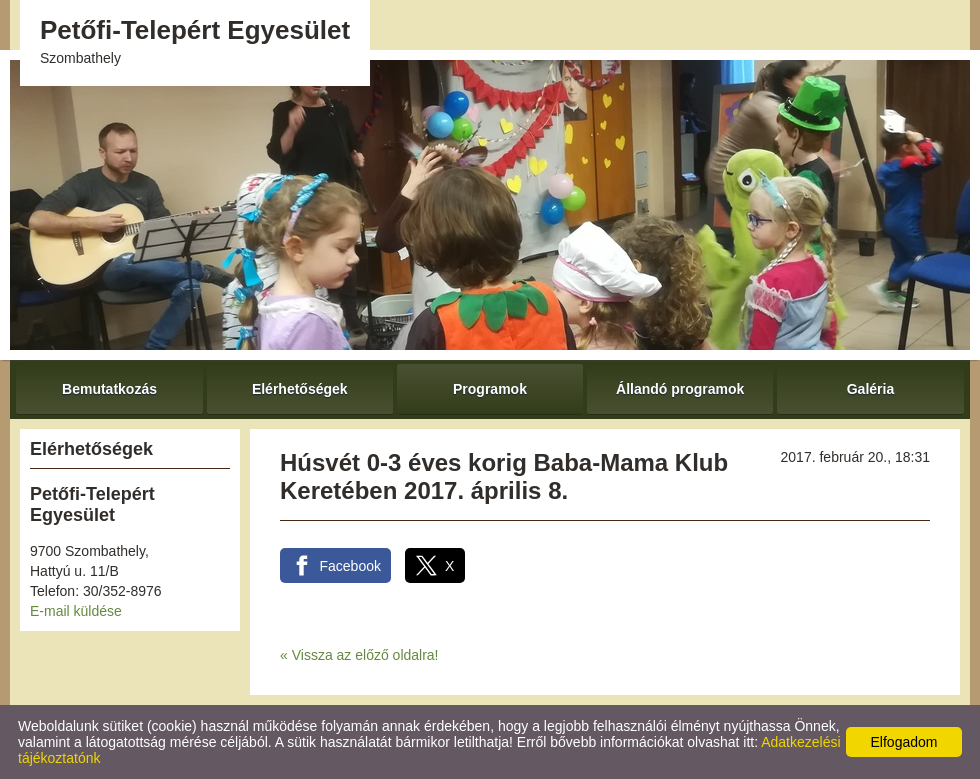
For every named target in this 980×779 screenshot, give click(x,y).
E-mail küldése (76, 611)
